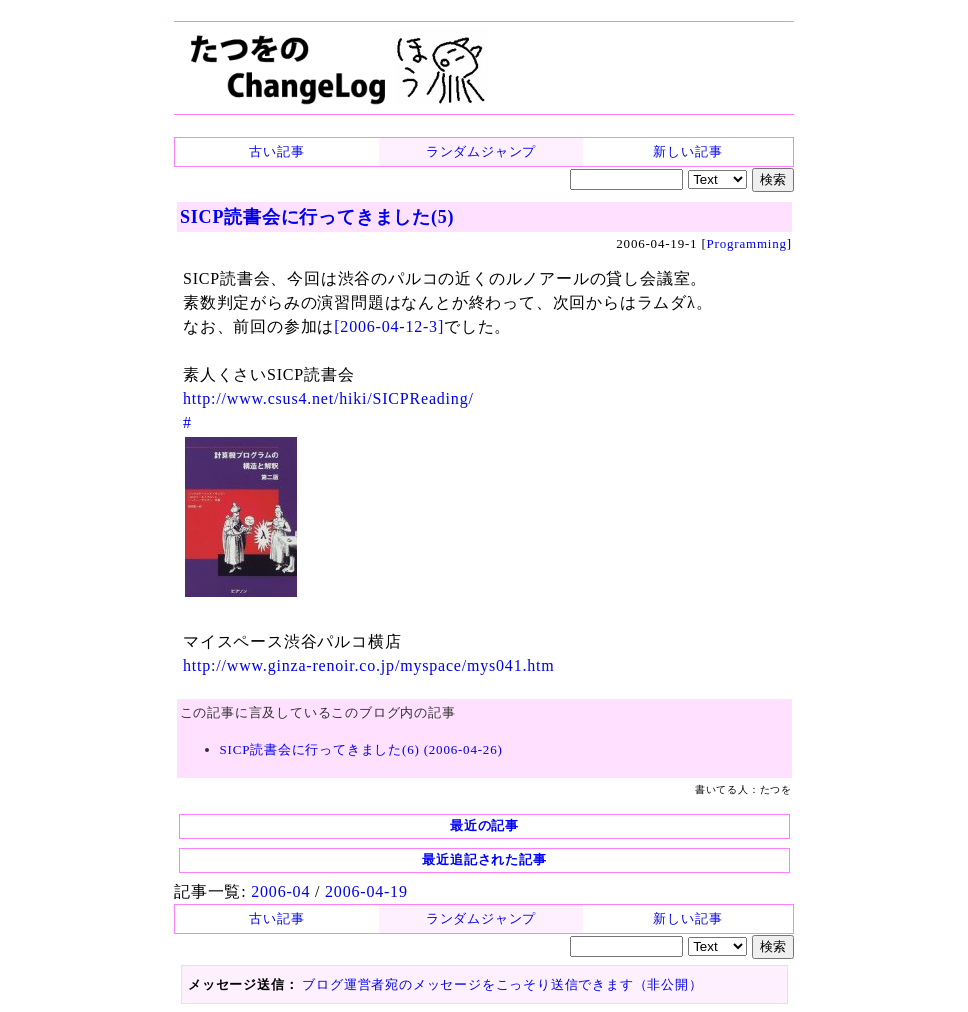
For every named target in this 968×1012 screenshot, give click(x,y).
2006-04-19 (366, 891)
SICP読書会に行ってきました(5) (317, 217)
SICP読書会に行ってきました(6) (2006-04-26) (361, 749)
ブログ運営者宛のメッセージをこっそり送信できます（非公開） (502, 984)
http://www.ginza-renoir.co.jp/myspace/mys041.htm (369, 665)
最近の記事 (484, 825)
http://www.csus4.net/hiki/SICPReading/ (328, 398)
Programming (747, 243)
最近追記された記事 (484, 859)
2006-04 (280, 891)
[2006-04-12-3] (389, 326)
